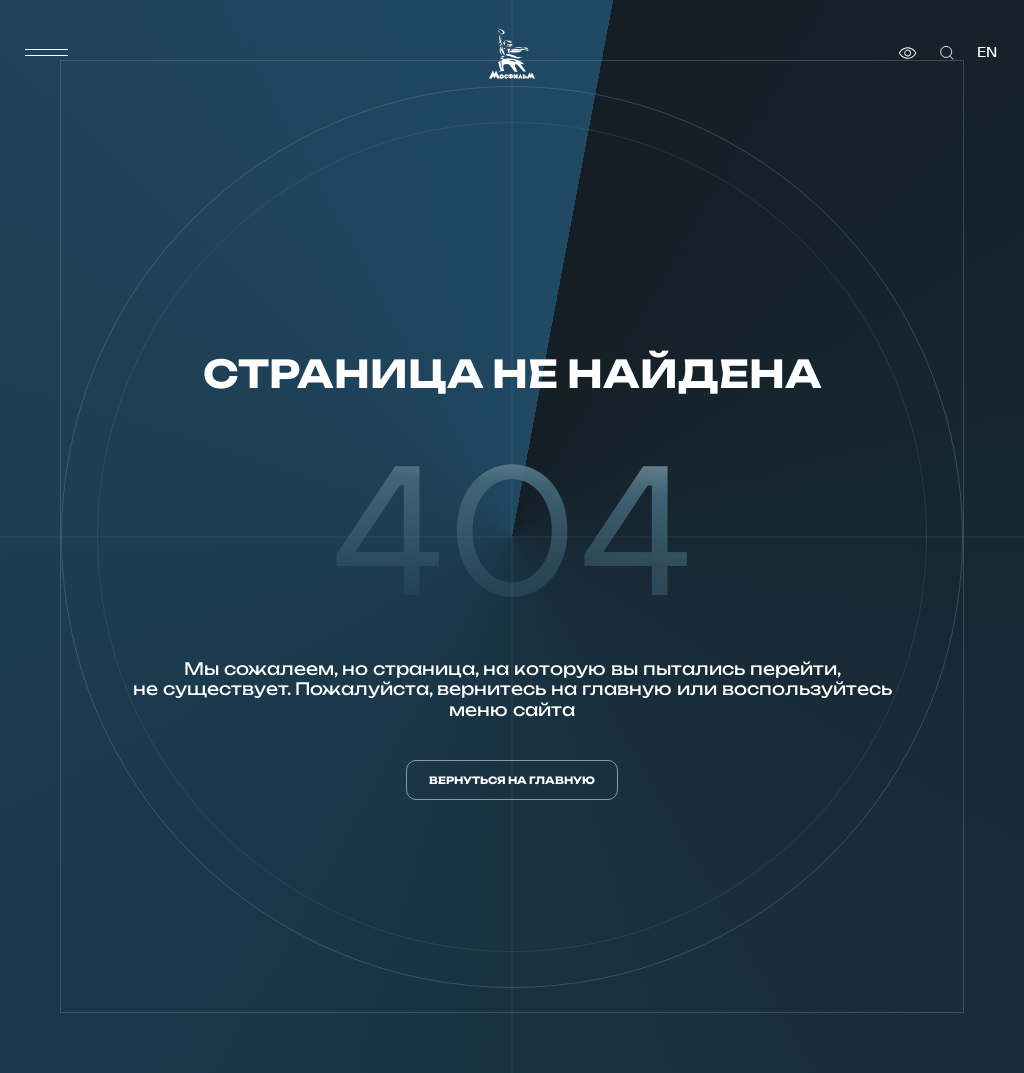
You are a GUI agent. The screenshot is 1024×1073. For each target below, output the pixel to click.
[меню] (47, 53)
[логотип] (512, 53)
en (987, 52)
